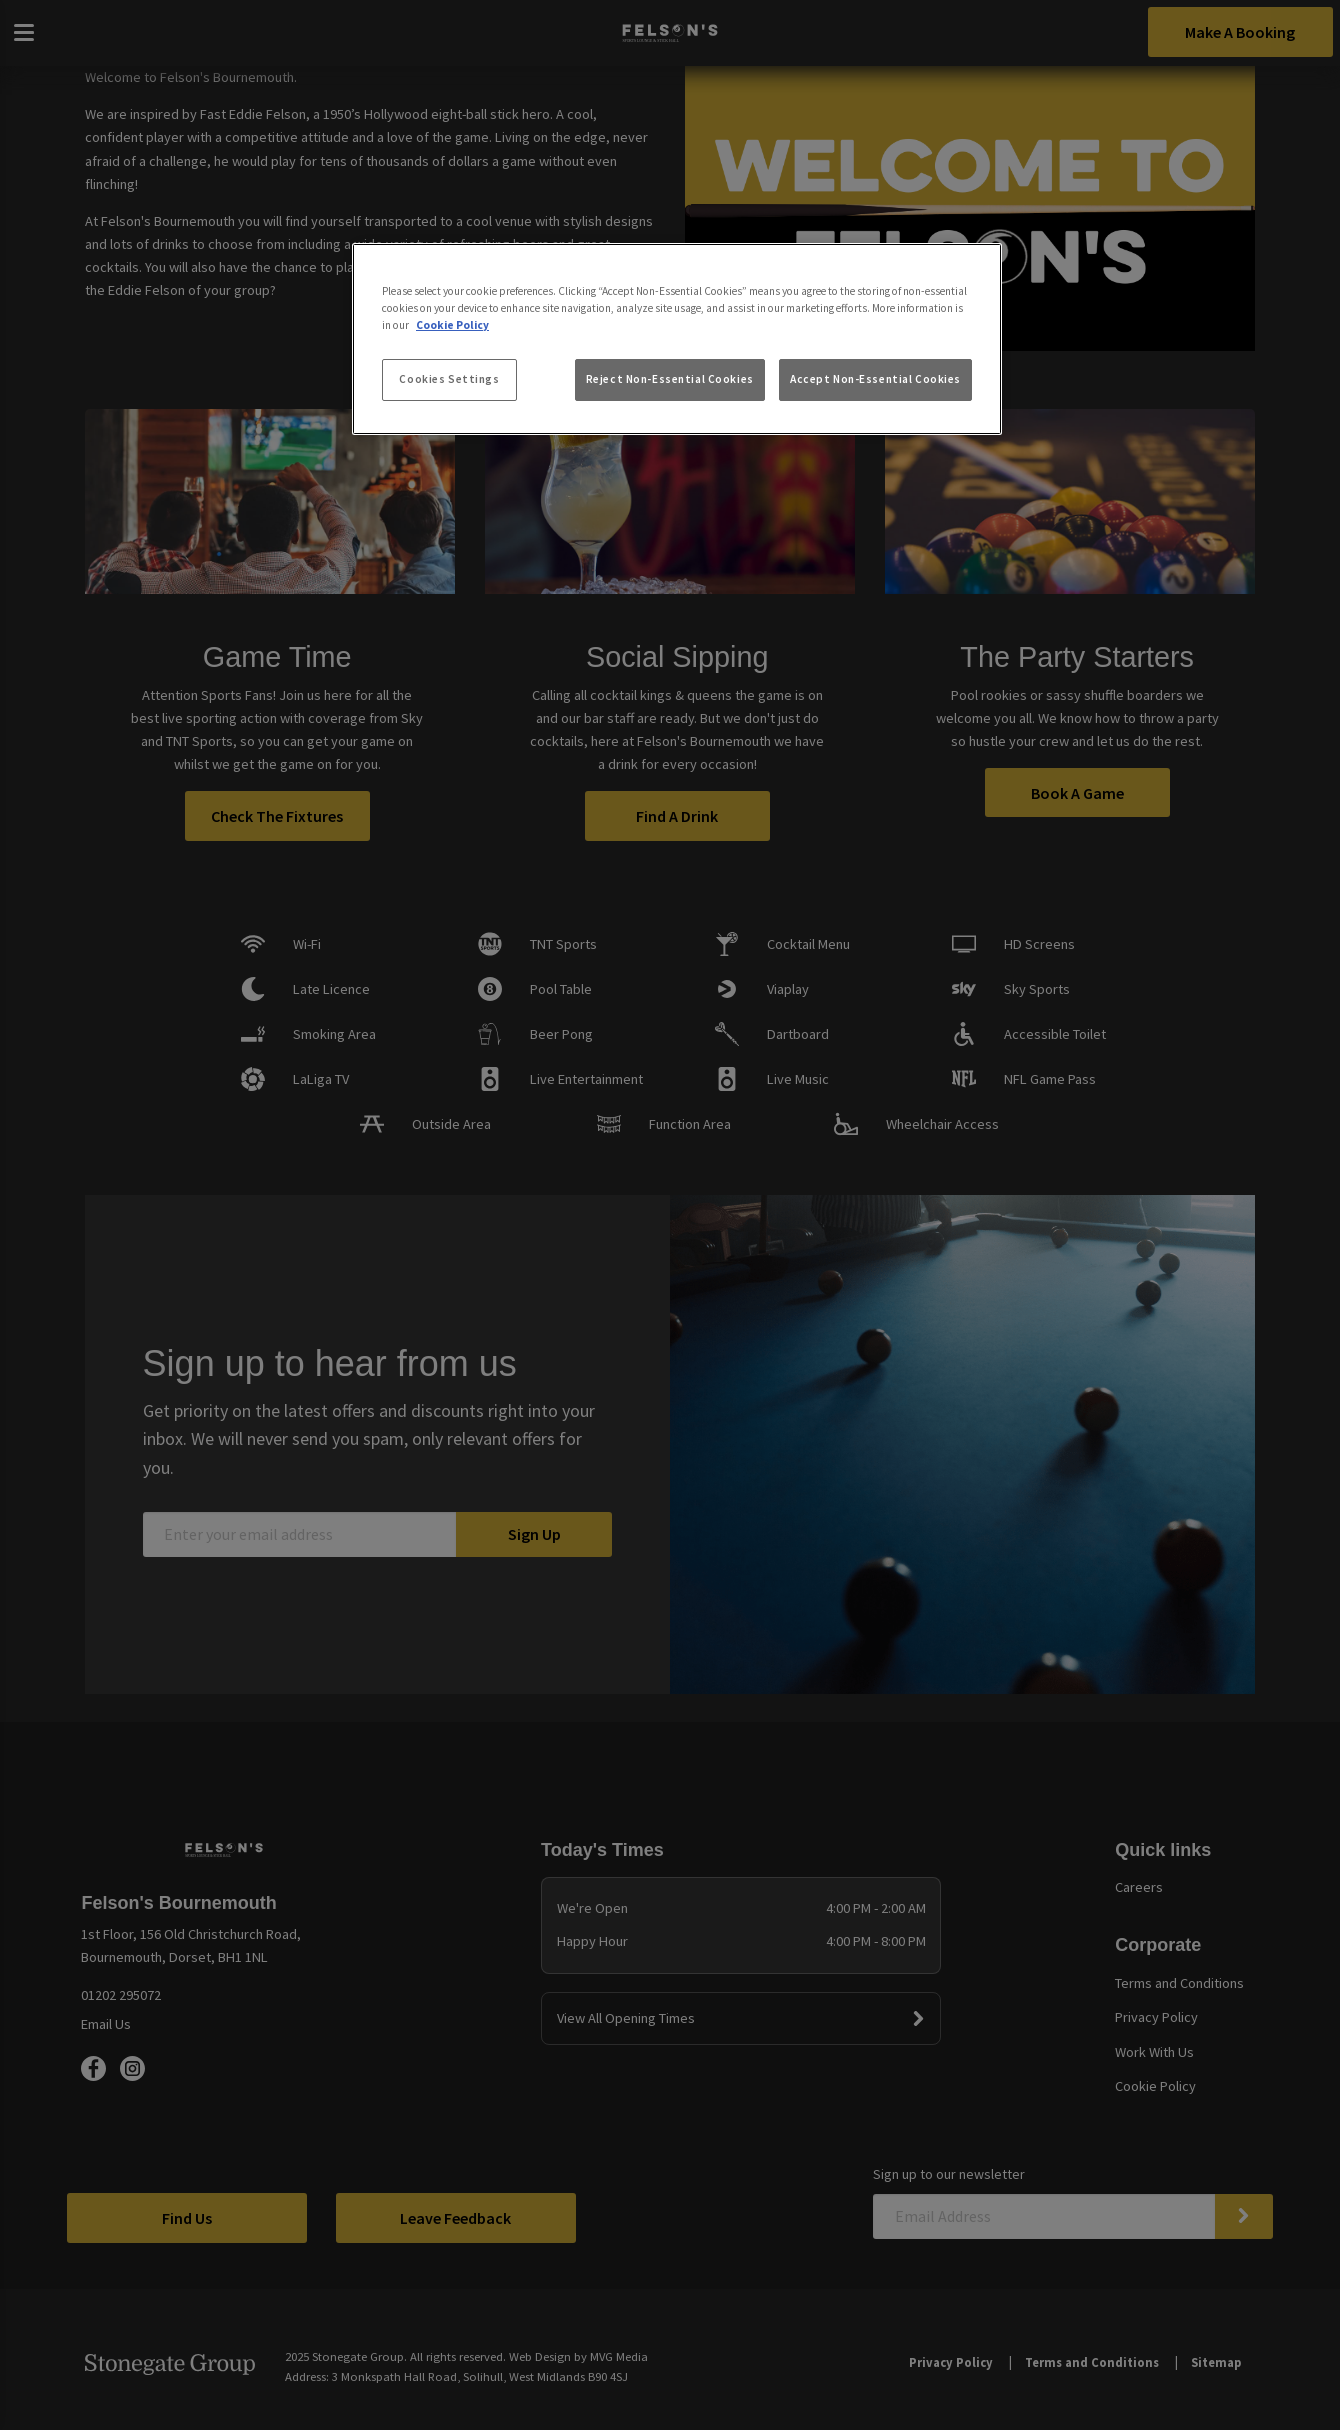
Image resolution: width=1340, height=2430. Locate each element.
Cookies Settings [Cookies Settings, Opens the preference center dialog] (449, 379)
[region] (677, 339)
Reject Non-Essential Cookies (670, 379)
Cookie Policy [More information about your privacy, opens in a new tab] (452, 325)
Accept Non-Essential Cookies (875, 379)
